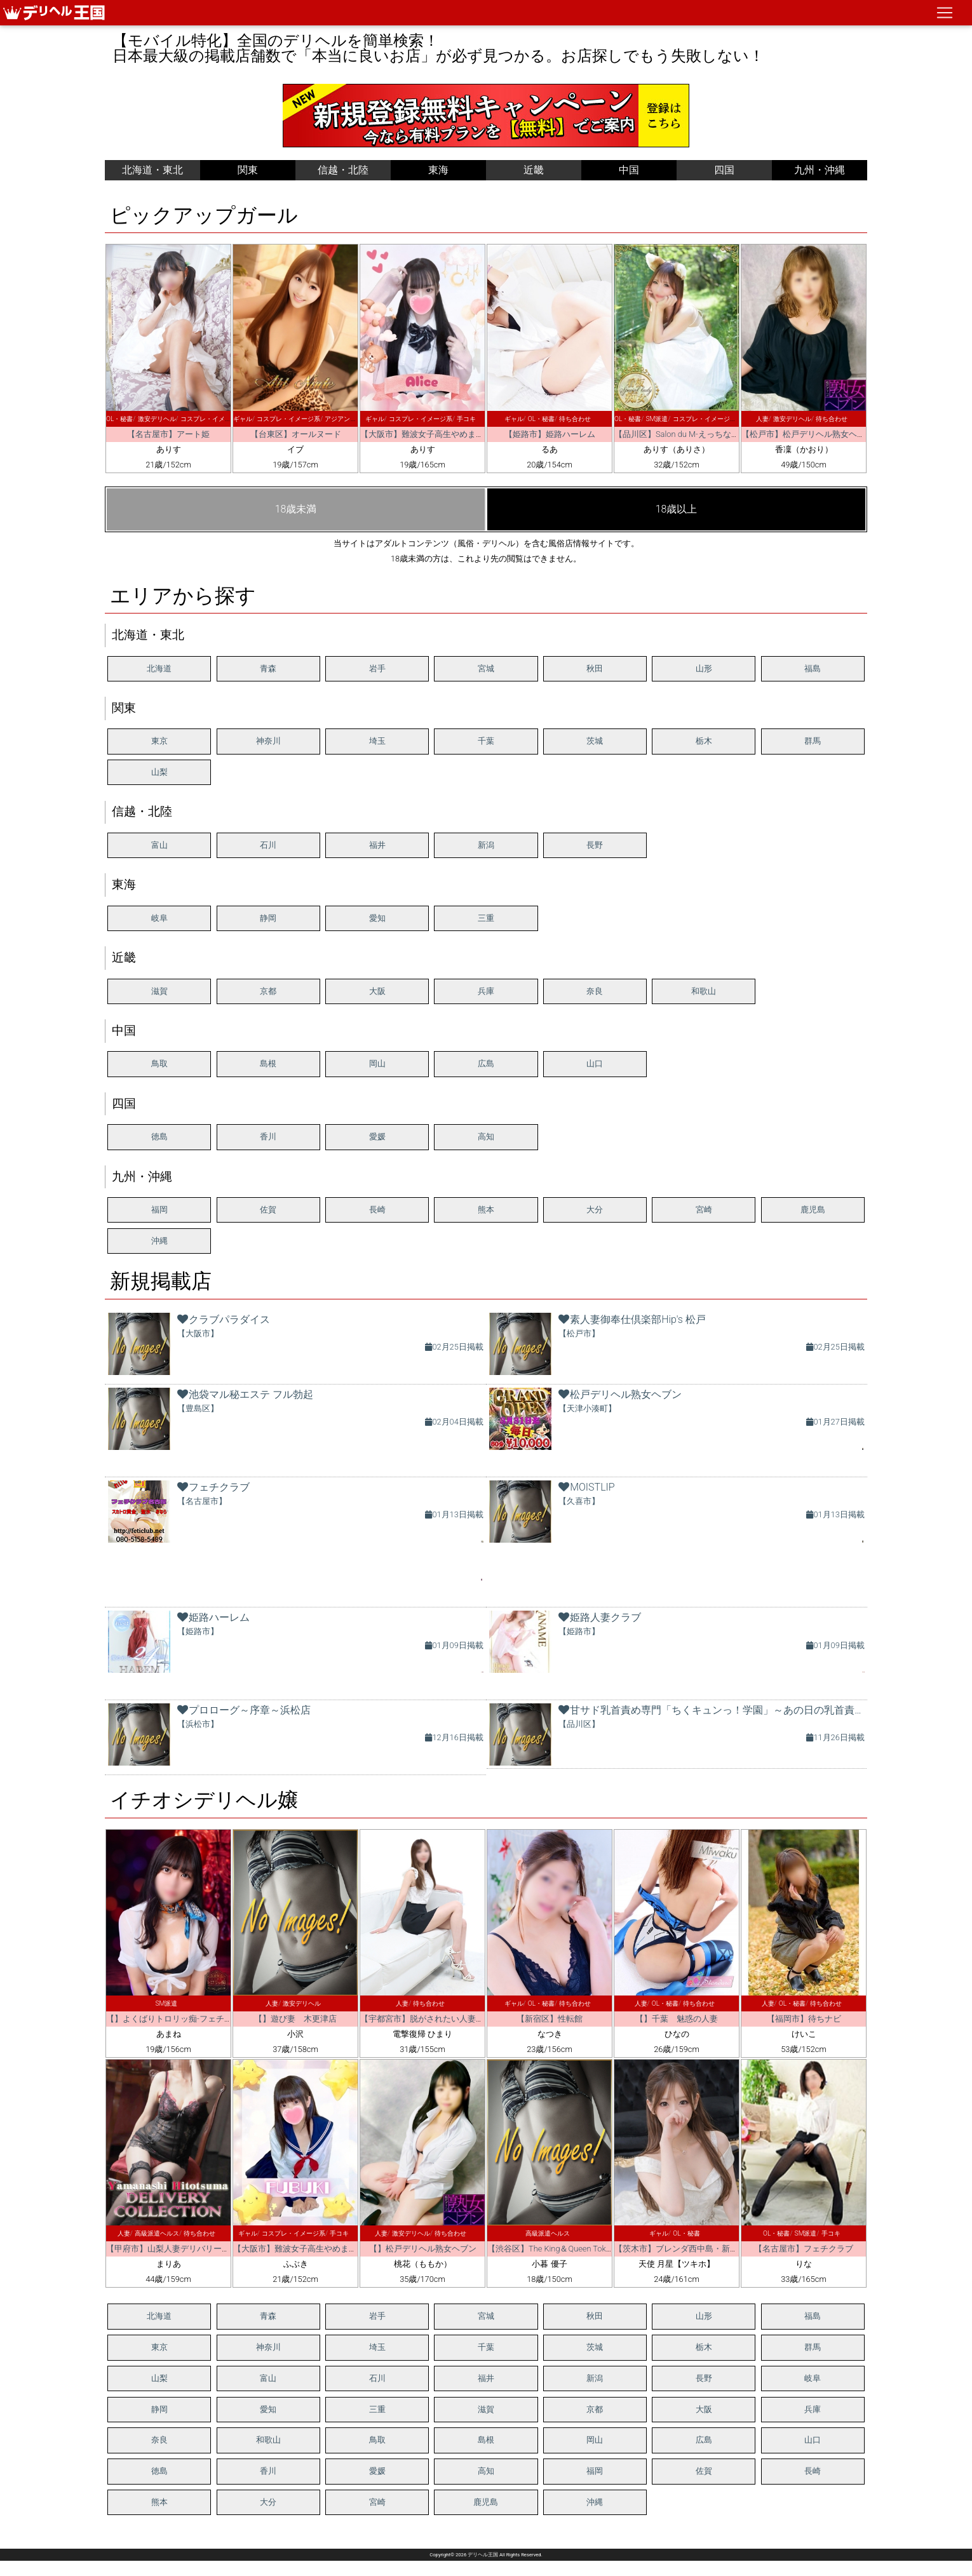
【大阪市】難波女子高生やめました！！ (434, 434)
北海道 (159, 668)
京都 (268, 991)
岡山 (377, 1063)
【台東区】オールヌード (295, 434)
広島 (486, 1063)
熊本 (486, 1209)
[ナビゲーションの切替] (945, 13)
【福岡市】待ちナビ (804, 2018)
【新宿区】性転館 (549, 2018)
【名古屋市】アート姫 (168, 434)
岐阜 (159, 918)
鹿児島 (812, 1209)
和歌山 (703, 991)
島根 (268, 1063)
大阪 (377, 991)
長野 (594, 845)
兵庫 (486, 991)
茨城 (594, 741)
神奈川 (268, 741)
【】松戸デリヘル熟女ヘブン (422, 2248)
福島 (812, 668)
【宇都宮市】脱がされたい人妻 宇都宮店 (438, 2018)
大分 (594, 1209)
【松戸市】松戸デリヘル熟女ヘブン (807, 434)
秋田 (594, 668)
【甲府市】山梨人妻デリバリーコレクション (188, 2248)
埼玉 (377, 741)
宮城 (486, 668)
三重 (486, 918)
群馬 (812, 741)
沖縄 (159, 1240)
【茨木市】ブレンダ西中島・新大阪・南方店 (697, 2248)
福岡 (159, 1209)
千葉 (486, 741)
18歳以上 (677, 509)
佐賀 (268, 1209)
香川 (268, 1136)
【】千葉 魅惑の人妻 (676, 2018)
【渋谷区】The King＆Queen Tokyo (550, 2248)
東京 (159, 741)
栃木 (704, 741)
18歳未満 (296, 509)
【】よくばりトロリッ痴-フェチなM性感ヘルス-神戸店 (206, 2018)
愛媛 (377, 1136)
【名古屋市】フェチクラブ (803, 2248)
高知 (486, 1136)
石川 (268, 845)
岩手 (377, 668)
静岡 (268, 918)
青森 (268, 668)
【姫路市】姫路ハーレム (549, 434)
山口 (594, 1063)
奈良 (594, 991)
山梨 (159, 772)
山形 (704, 668)
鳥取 (159, 1063)
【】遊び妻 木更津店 (295, 2018)
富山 (159, 845)
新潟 (486, 845)
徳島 (159, 1136)
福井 (377, 845)
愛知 (377, 918)
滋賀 (159, 991)
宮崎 (704, 1209)
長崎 (377, 1209)
